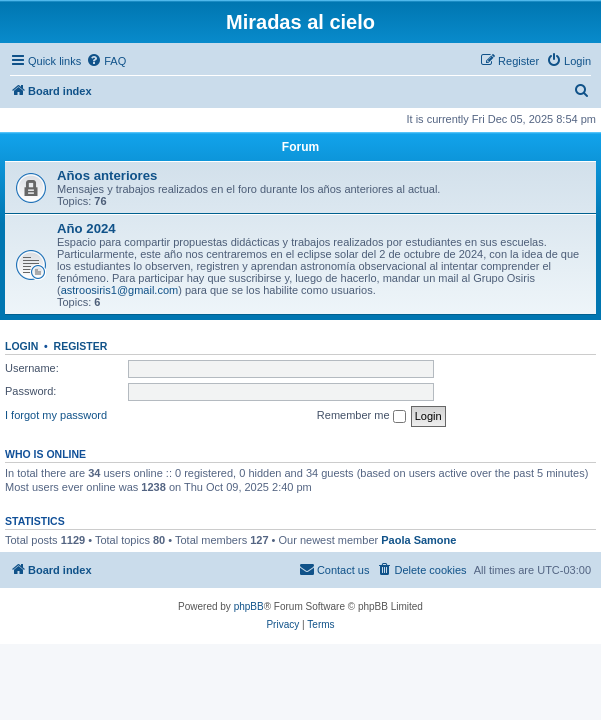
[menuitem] (106, 61)
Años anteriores (107, 175)
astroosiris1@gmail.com (120, 290)
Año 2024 (86, 228)
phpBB (249, 606)
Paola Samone (418, 540)
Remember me (361, 416)
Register (81, 346)
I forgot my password (56, 415)
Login (21, 346)
